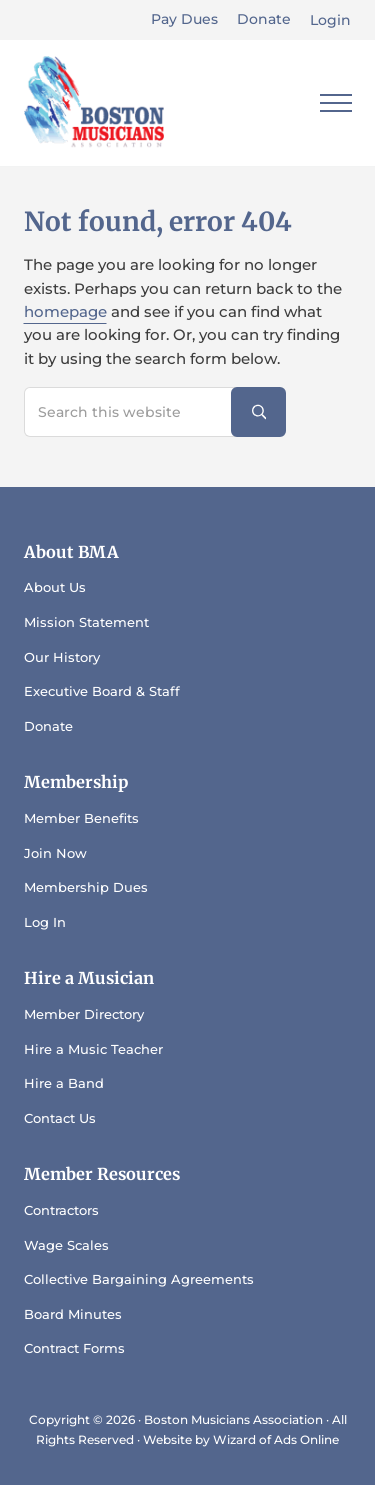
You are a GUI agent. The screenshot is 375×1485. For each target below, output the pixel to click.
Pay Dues (184, 19)
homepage (65, 312)
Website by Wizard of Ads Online (241, 1439)
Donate (264, 19)
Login (330, 20)
